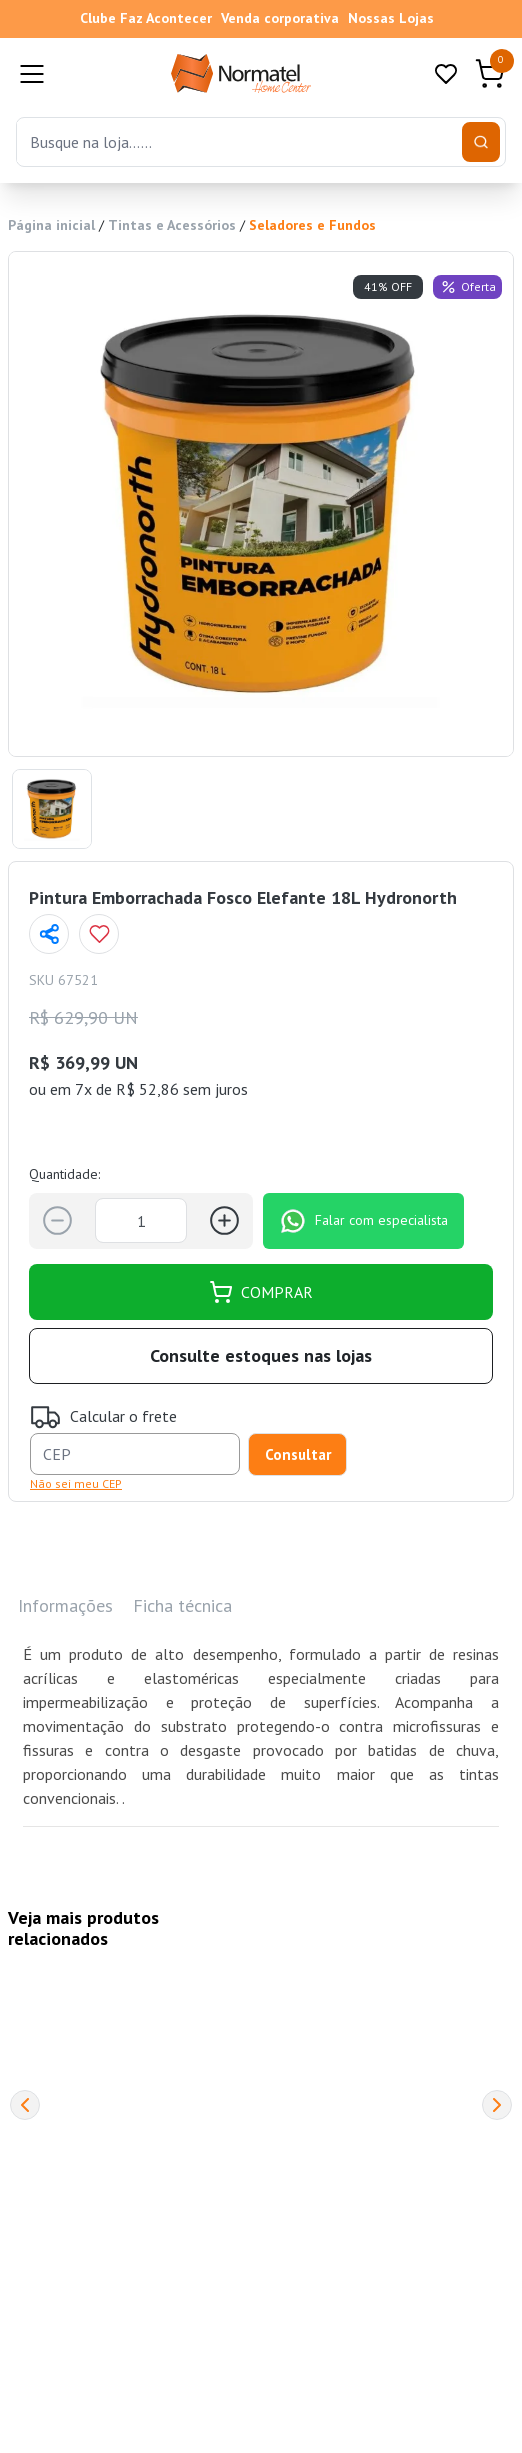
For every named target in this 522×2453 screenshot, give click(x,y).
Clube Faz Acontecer (146, 18)
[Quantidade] (141, 1220)
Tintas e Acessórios (172, 225)
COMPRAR (261, 1292)
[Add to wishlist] (99, 934)
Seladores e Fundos (312, 225)
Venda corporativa (280, 18)
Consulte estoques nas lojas (261, 1355)
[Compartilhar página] (49, 934)
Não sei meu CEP (76, 1483)
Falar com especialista (363, 1221)
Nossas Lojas (391, 18)
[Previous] (25, 2105)
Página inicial (51, 225)
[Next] (497, 2105)
